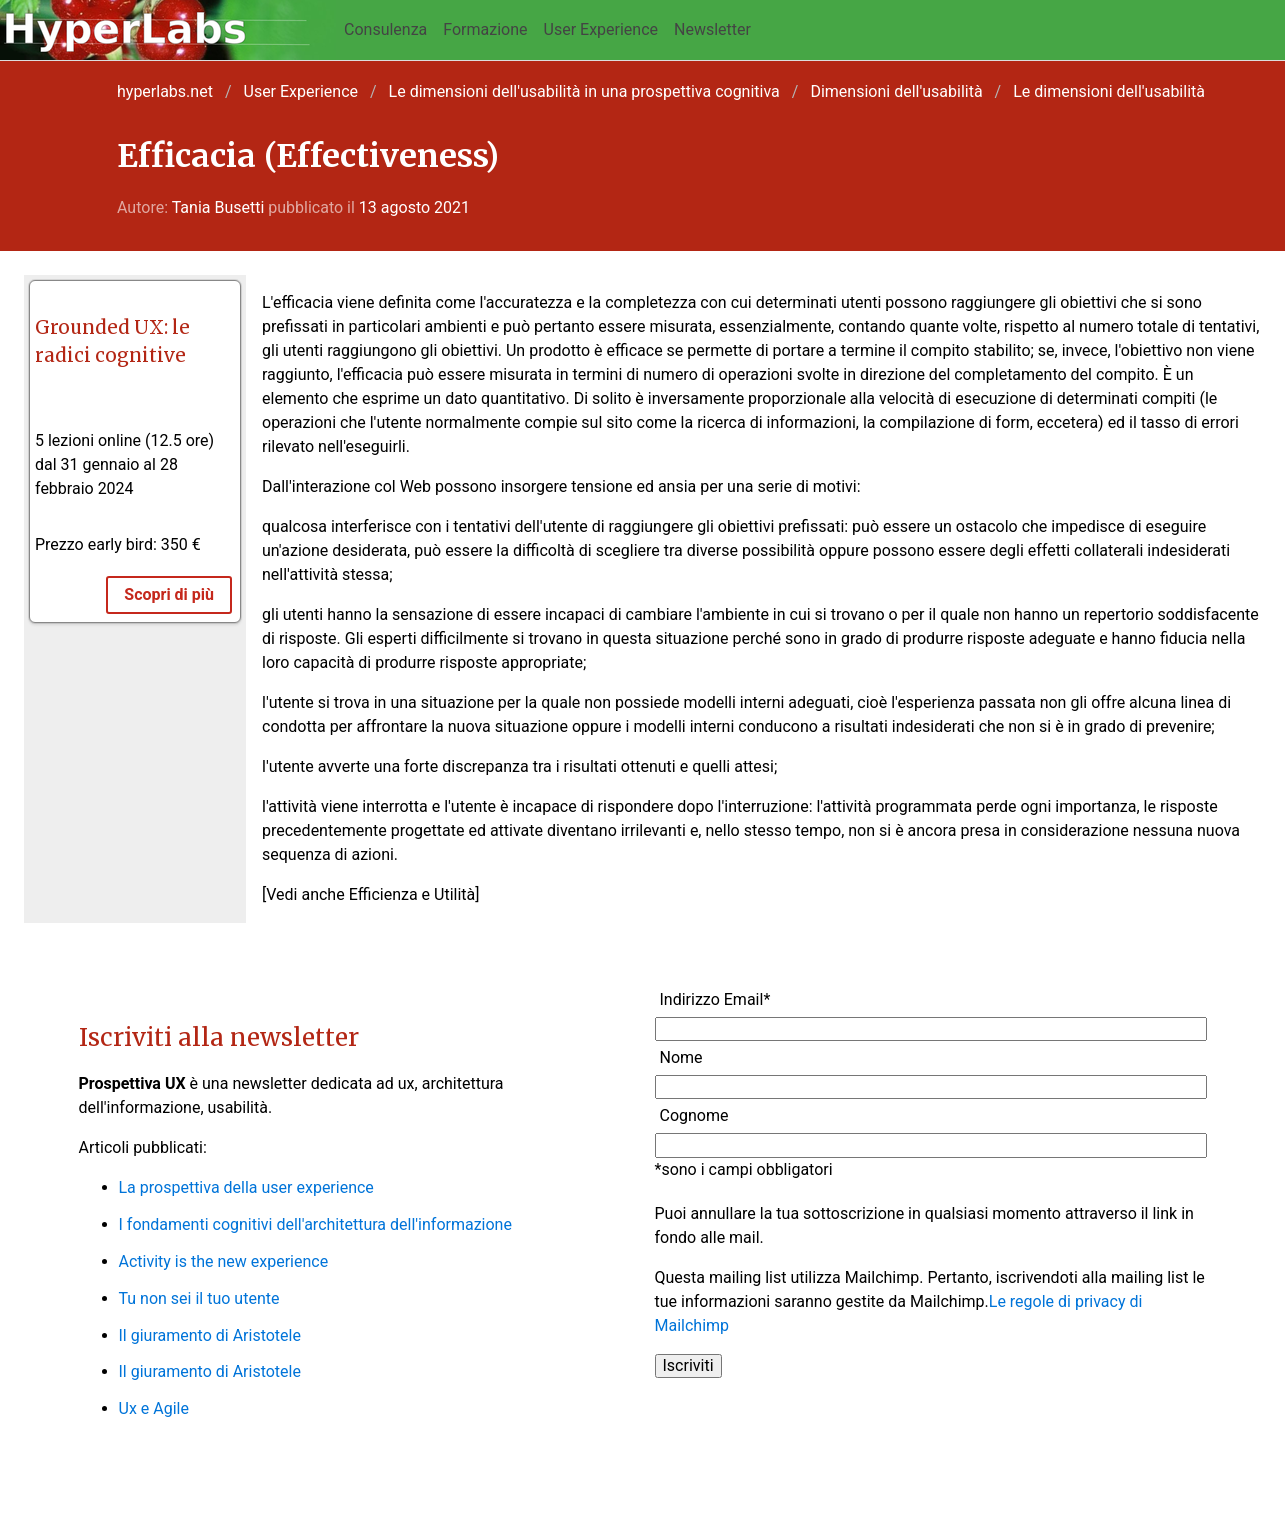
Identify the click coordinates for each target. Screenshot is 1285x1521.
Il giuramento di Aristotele (210, 1335)
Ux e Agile (154, 1408)
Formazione (485, 29)
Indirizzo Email (715, 999)
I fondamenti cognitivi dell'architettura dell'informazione (315, 1224)
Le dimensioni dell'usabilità (1109, 91)
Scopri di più (169, 594)
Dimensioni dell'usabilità (896, 91)
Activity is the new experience (224, 1261)
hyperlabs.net (165, 91)
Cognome (694, 1115)
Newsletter (712, 29)
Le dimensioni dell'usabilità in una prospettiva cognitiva (584, 91)
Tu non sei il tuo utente (199, 1298)
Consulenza (385, 29)
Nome (681, 1057)
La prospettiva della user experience (246, 1187)
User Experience (601, 29)
